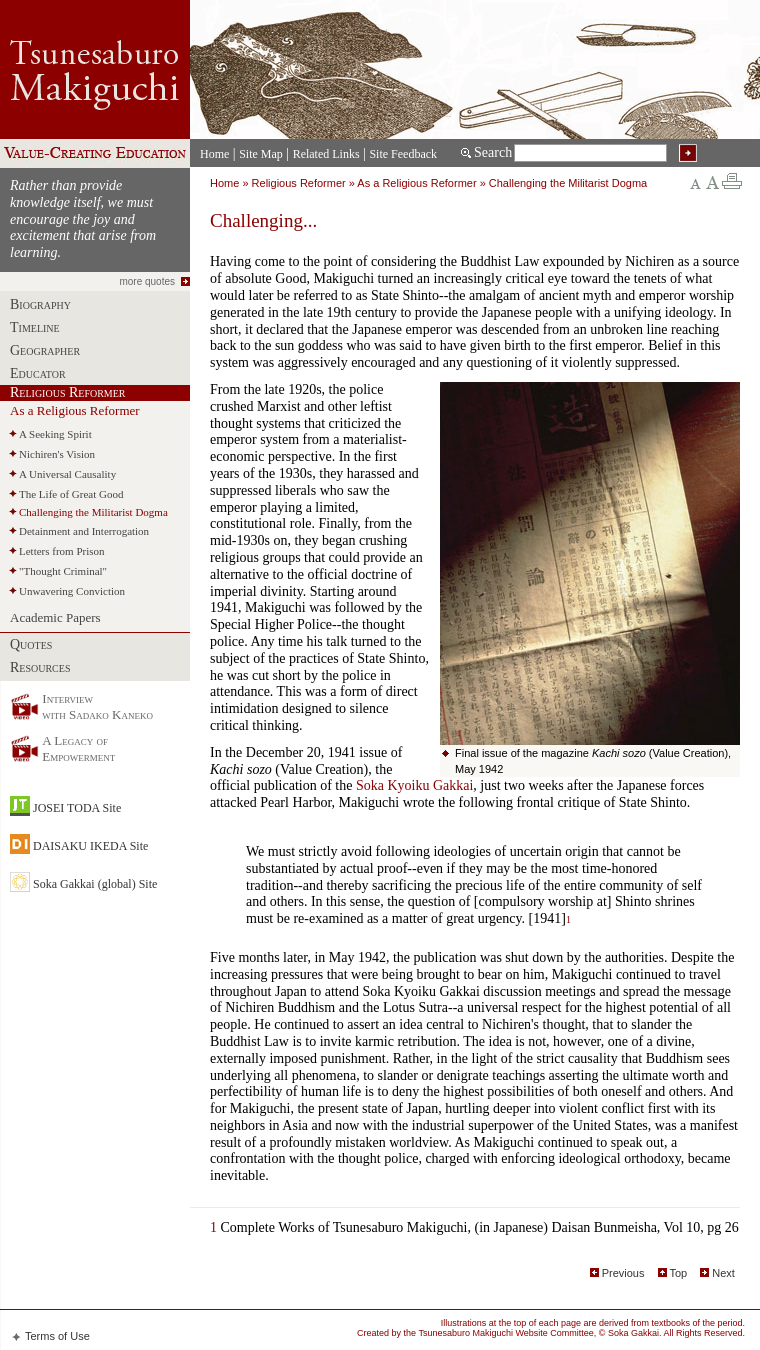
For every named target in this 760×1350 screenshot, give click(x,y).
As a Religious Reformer (75, 410)
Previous (617, 1273)
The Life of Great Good (71, 494)
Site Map (261, 154)
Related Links (326, 154)
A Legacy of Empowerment (78, 748)
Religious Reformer (68, 392)
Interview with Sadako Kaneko (97, 706)
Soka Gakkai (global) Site (95, 884)
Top (670, 1273)
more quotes (147, 281)
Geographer (45, 350)
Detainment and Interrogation (84, 531)
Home (214, 154)
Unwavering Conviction (72, 591)
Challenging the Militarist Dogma (93, 512)
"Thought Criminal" (63, 571)
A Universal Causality (67, 474)
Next (716, 1273)
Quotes (31, 644)
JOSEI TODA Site (77, 808)
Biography (40, 304)
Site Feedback (403, 154)
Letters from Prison (62, 551)
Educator (38, 373)
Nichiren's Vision (57, 454)
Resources (40, 667)
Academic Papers (55, 617)
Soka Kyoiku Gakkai (414, 785)
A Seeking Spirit (55, 434)
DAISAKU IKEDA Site (90, 846)
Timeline (35, 327)
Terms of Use (57, 1336)
